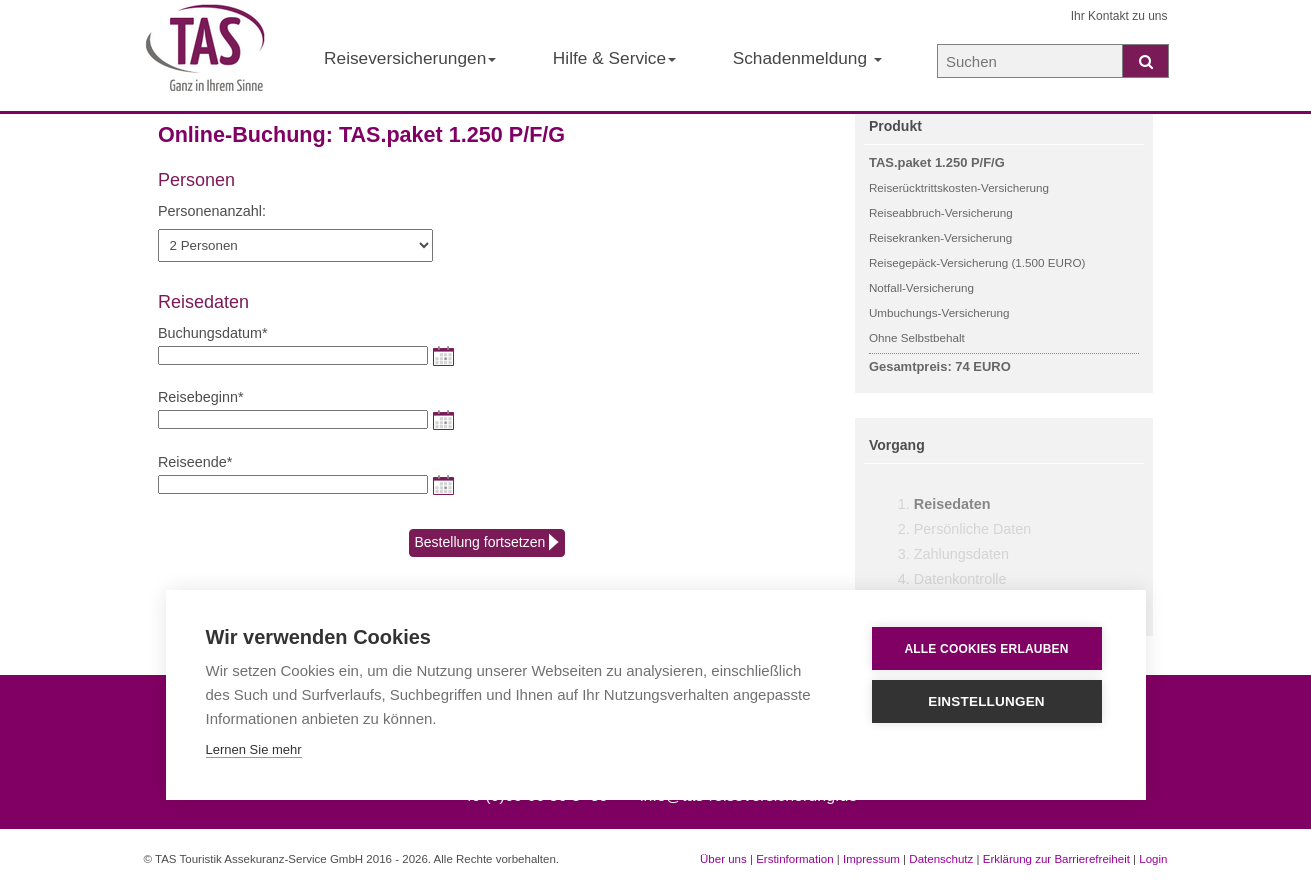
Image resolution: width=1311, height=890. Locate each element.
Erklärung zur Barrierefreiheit (1056, 859)
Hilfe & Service (614, 58)
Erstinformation (794, 859)
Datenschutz (941, 859)
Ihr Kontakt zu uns (1119, 16)
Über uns (723, 859)
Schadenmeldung (807, 58)
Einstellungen (986, 701)
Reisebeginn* (201, 397)
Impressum (871, 859)
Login (1153, 859)
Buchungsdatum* (213, 333)
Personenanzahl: (212, 211)
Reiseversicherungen (410, 58)
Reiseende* (195, 462)
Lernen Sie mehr (254, 749)
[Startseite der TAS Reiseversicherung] (206, 56)
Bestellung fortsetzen (487, 543)
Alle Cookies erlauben (986, 649)
